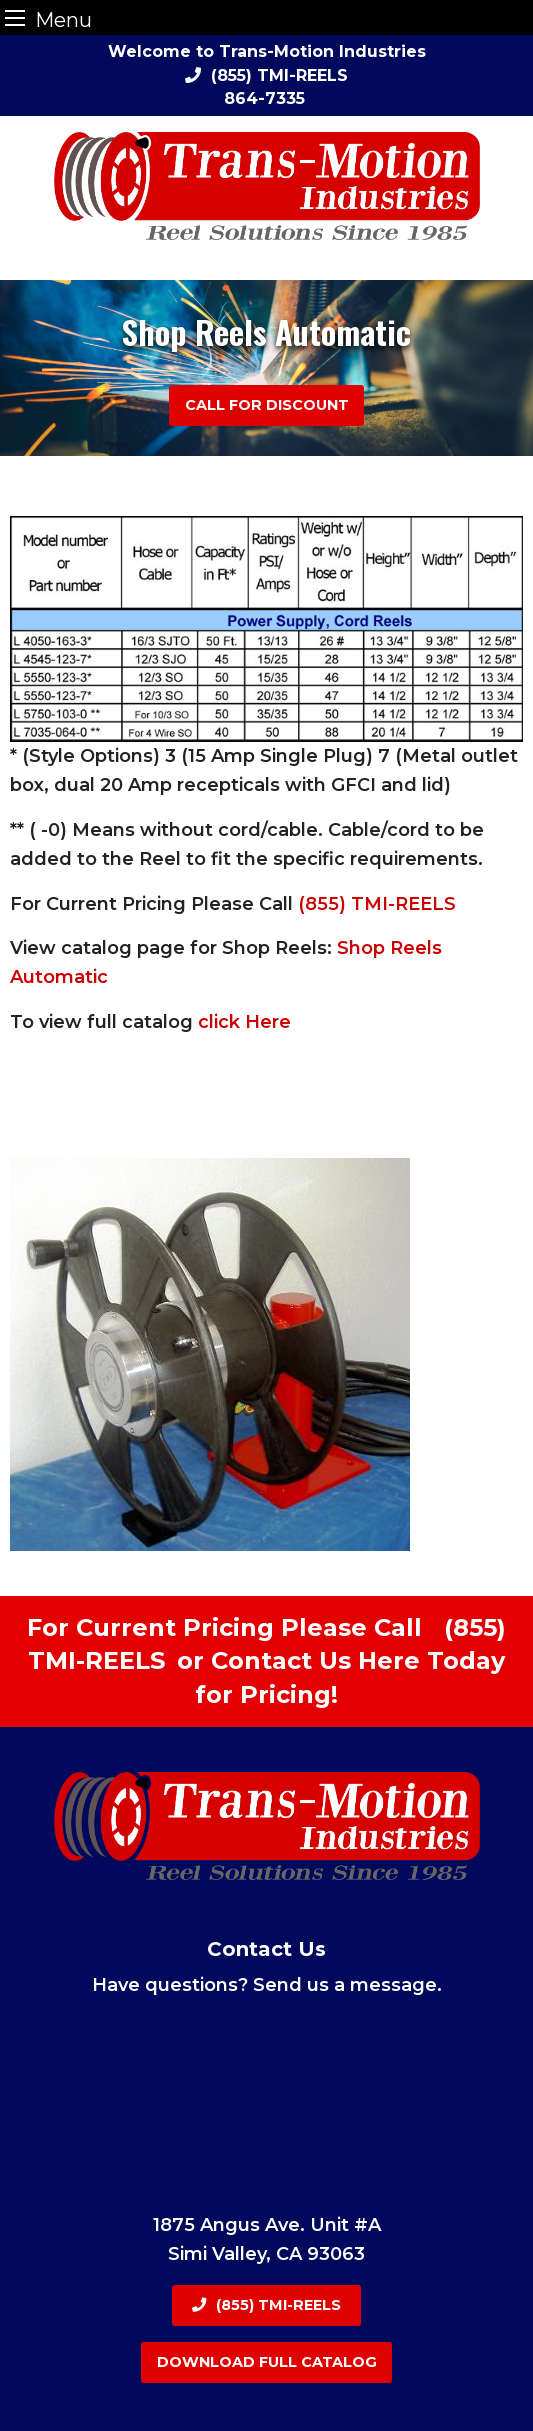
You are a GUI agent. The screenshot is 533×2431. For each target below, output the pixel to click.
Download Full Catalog (267, 2362)
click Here (244, 1022)
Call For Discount (267, 405)
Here (389, 1660)
